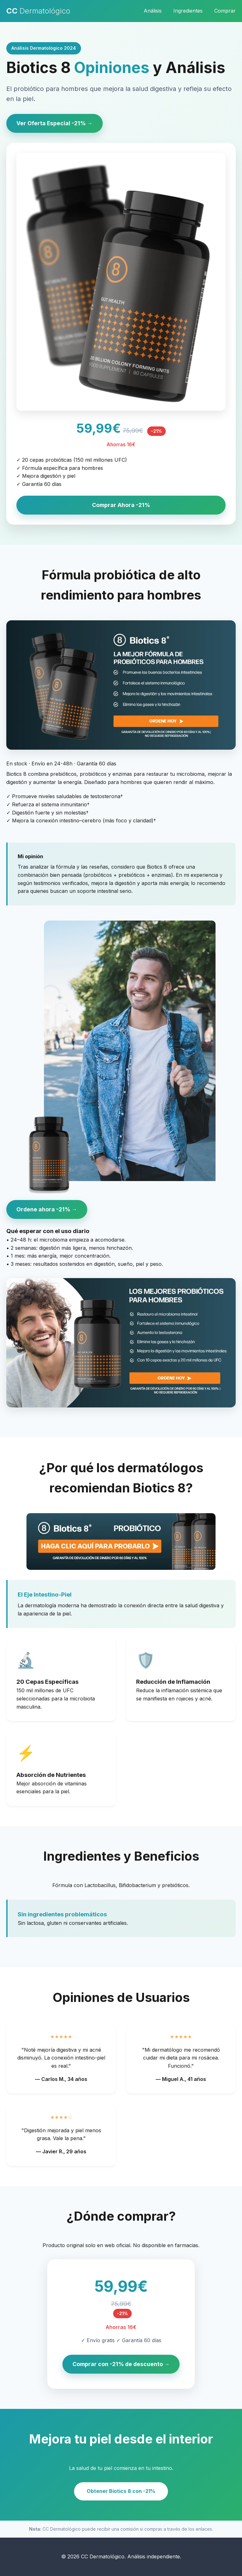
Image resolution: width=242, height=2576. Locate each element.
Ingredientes (188, 11)
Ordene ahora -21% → (46, 1209)
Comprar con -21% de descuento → (121, 2364)
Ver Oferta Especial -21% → (54, 123)
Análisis (153, 11)
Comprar (225, 11)
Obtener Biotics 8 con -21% (121, 2491)
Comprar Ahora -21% (121, 505)
